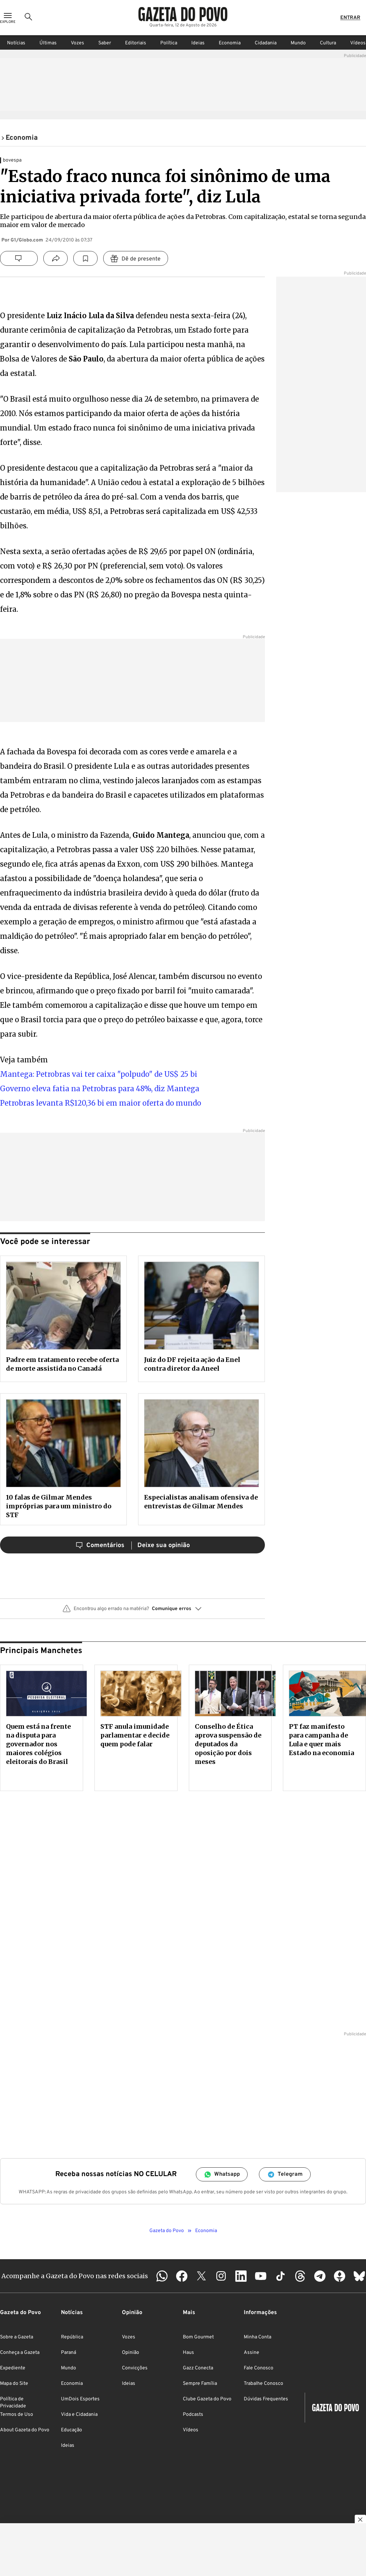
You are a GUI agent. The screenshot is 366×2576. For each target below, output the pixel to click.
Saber (104, 43)
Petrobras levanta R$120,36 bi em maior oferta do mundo (100, 1103)
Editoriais (135, 43)
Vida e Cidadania (79, 2415)
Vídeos (190, 2430)
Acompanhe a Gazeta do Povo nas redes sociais (74, 2276)
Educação (71, 2430)
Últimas (48, 43)
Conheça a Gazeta (19, 2353)
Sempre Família (200, 2384)
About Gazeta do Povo (24, 2430)
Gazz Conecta (198, 2368)
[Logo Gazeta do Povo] (182, 14)
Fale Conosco (258, 2368)
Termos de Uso (16, 2415)
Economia (230, 43)
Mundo (298, 43)
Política (168, 43)
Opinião (130, 2353)
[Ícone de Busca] (28, 18)
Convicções (135, 2368)
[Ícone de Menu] (7, 17)
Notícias (16, 43)
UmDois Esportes (80, 2399)
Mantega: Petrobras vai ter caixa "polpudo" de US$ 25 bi (98, 1074)
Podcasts (193, 2415)
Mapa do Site (14, 2384)
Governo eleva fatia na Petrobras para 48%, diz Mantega (99, 1088)
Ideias (198, 43)
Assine (251, 2353)
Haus (188, 2353)
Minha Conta (257, 2337)
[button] (132, 1611)
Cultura (328, 43)
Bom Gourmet (198, 2337)
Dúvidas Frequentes (266, 2399)
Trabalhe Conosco (263, 2384)
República (72, 2337)
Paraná (68, 2353)
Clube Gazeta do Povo (207, 2399)
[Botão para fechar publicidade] (360, 2520)
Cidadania (266, 43)
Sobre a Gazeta (16, 2337)
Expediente (12, 2368)
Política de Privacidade (13, 2402)
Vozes (77, 43)
